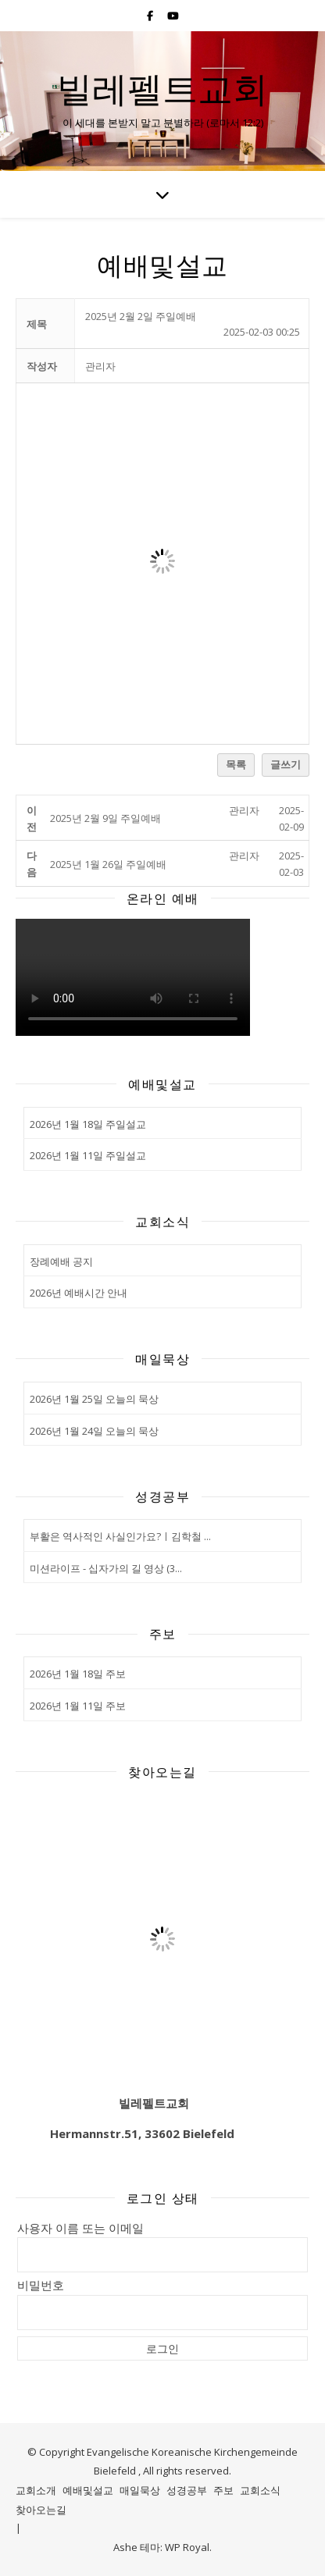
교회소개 (36, 2490)
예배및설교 (87, 2490)
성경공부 (186, 2490)
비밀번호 (40, 2285)
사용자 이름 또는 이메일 (80, 2228)
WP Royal (187, 2547)
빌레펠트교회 (162, 87)
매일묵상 (140, 2490)
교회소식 (260, 2490)
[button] (100, 366)
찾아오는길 (41, 2510)
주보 (223, 2490)
